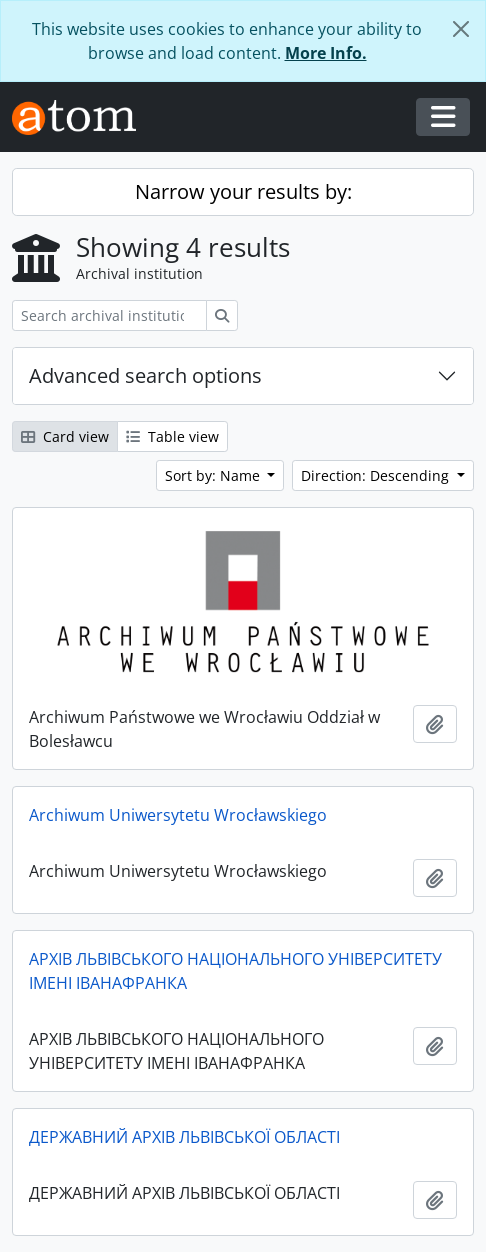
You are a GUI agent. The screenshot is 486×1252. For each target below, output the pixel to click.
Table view (172, 436)
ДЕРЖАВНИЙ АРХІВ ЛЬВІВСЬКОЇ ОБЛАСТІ (184, 1137)
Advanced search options (145, 375)
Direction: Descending (377, 475)
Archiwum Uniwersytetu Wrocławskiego (178, 815)
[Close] (461, 29)
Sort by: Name (214, 475)
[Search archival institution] (109, 315)
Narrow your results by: (243, 191)
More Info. (326, 53)
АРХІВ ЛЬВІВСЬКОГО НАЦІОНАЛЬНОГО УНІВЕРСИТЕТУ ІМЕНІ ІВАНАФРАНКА (235, 971)
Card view (65, 436)
